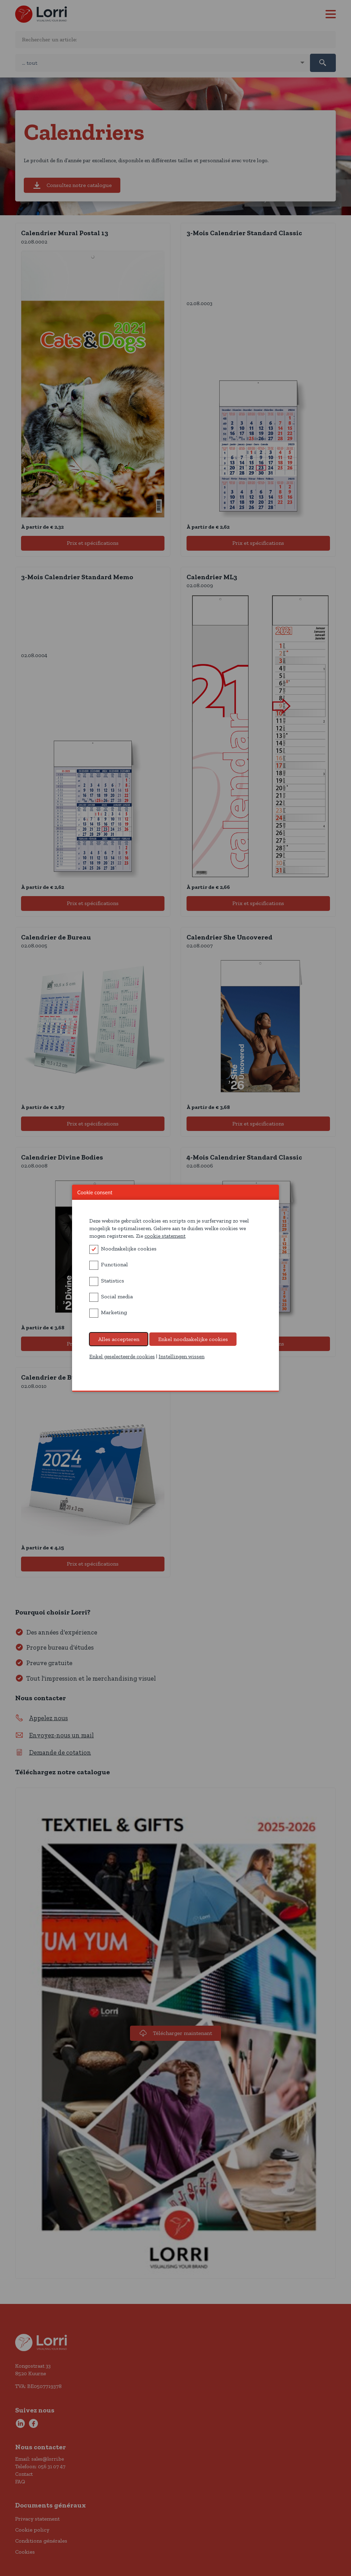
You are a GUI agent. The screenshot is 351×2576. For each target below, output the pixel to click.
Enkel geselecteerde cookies (122, 1356)
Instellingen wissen (181, 1356)
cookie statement (164, 1236)
